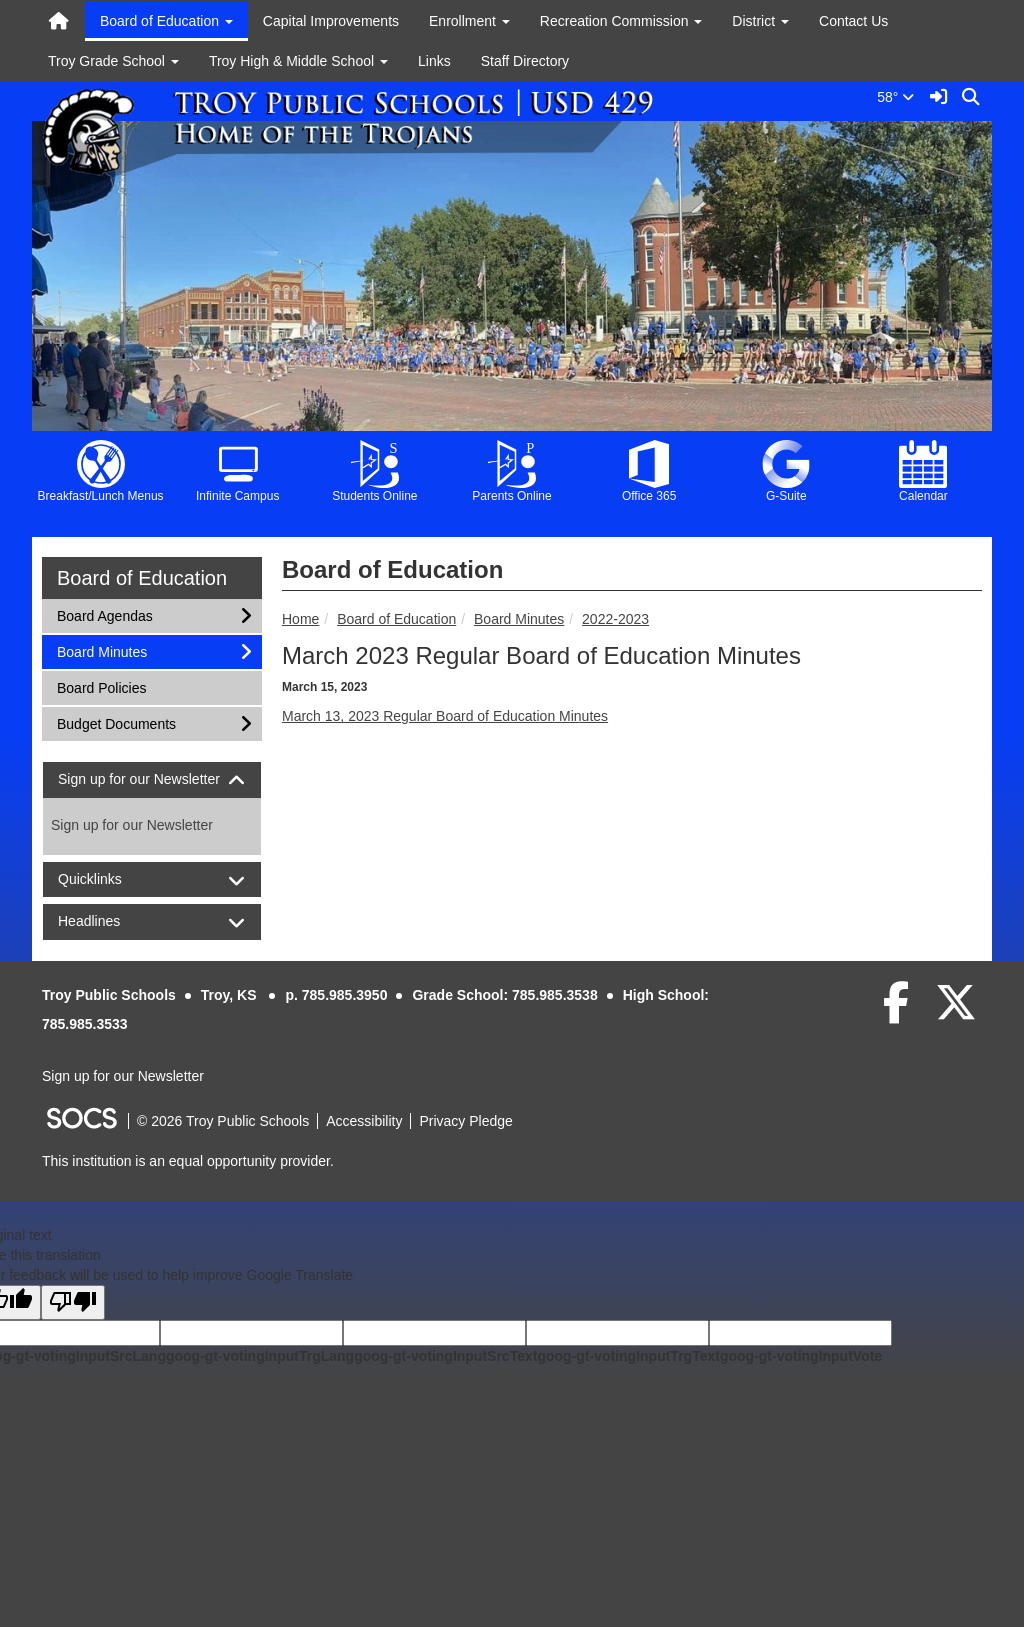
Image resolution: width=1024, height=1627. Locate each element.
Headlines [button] (106, 921)
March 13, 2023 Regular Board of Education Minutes (445, 716)
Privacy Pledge (465, 1121)
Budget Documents (116, 722)
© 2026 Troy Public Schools (223, 1121)
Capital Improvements (331, 21)
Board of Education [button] (166, 21)
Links (434, 61)
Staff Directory (525, 61)
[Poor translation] (73, 1302)
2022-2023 (615, 619)
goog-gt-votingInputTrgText (628, 1356)
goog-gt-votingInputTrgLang (260, 1356)
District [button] (760, 21)
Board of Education (396, 619)
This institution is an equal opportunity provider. (188, 1161)
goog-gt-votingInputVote (801, 1356)
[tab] (152, 779)
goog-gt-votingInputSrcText (445, 1356)
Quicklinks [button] (107, 879)
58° (899, 97)
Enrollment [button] (469, 21)
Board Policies (101, 686)
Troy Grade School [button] (113, 61)
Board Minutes (519, 619)
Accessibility (364, 1121)
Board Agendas (104, 614)
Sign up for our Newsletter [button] (152, 779)
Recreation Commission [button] (621, 21)
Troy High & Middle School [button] (298, 61)
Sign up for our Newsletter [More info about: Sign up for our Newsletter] (132, 825)
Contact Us (853, 21)
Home (300, 619)
